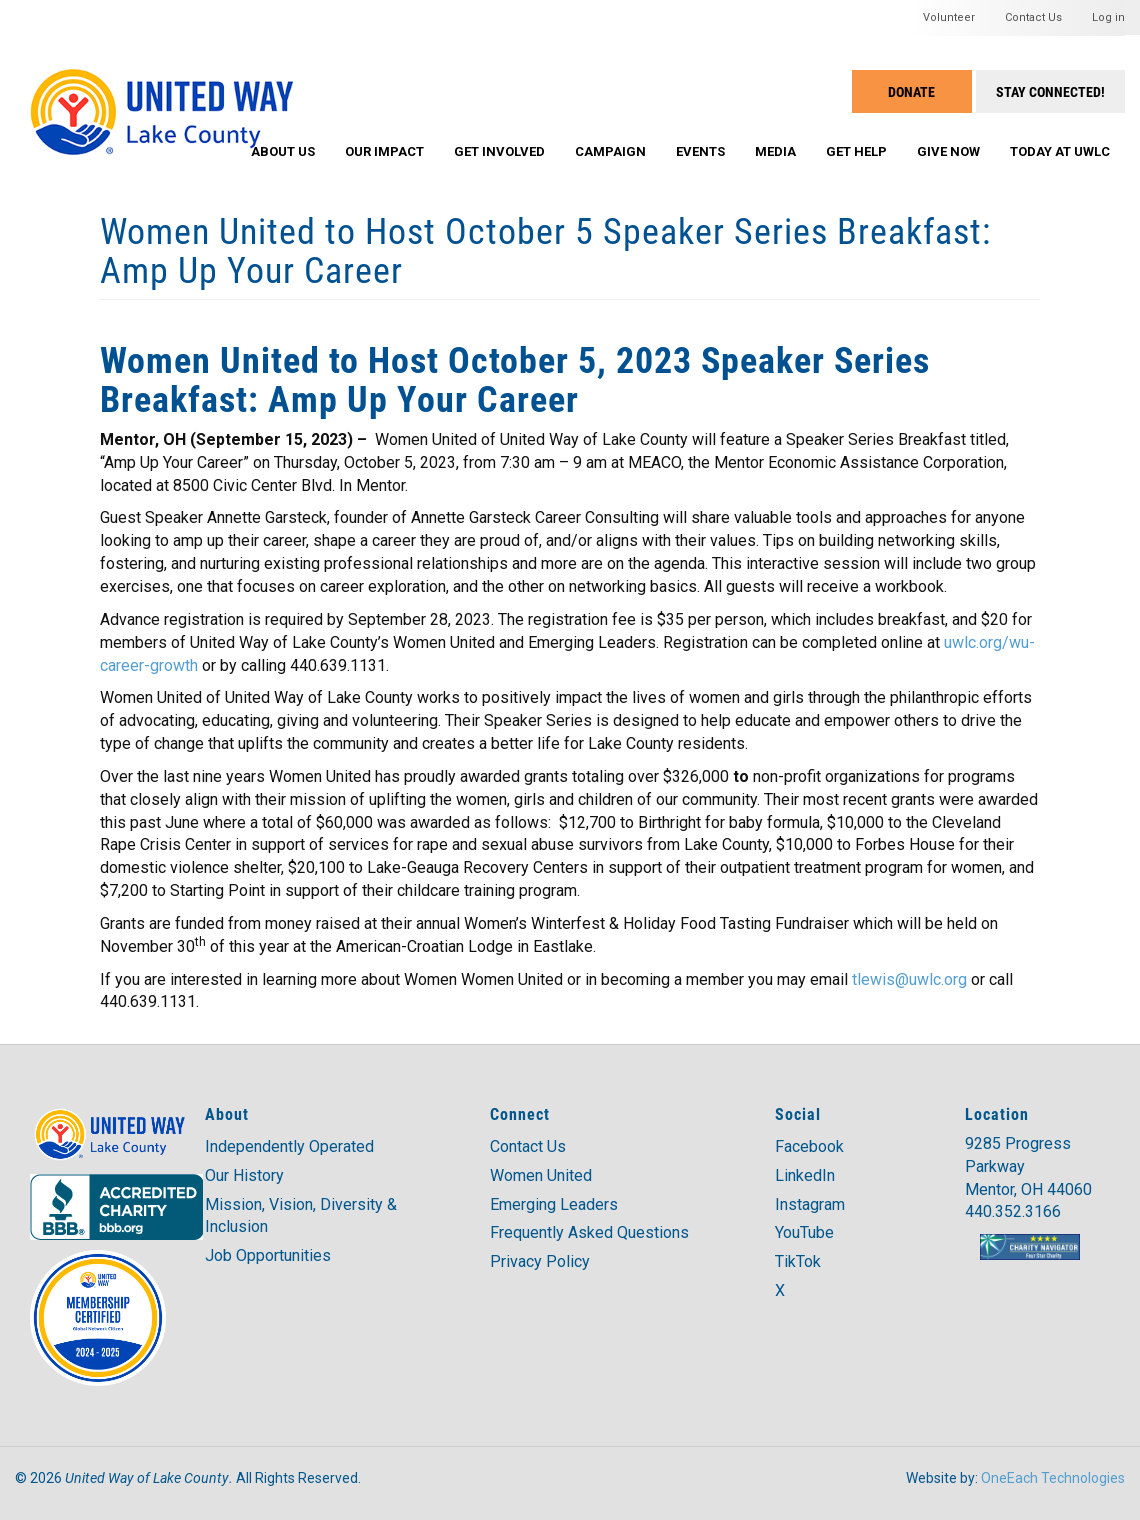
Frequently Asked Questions (589, 1232)
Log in (1108, 17)
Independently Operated (289, 1146)
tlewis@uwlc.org (909, 979)
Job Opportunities (268, 1255)
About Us (283, 151)
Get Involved (499, 151)
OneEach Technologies (1053, 1478)
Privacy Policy (540, 1261)
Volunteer (949, 17)
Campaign (610, 151)
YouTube (804, 1232)
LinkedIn (805, 1175)
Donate (911, 91)
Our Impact (384, 151)
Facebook (809, 1146)
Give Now (948, 151)
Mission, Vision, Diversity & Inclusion (301, 1216)
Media (775, 151)
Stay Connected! (1050, 91)
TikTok (798, 1261)
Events (700, 151)
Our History (244, 1175)
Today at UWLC (1060, 151)
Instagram (810, 1204)
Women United (541, 1175)
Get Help (856, 151)
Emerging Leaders (554, 1204)
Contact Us (1033, 17)
